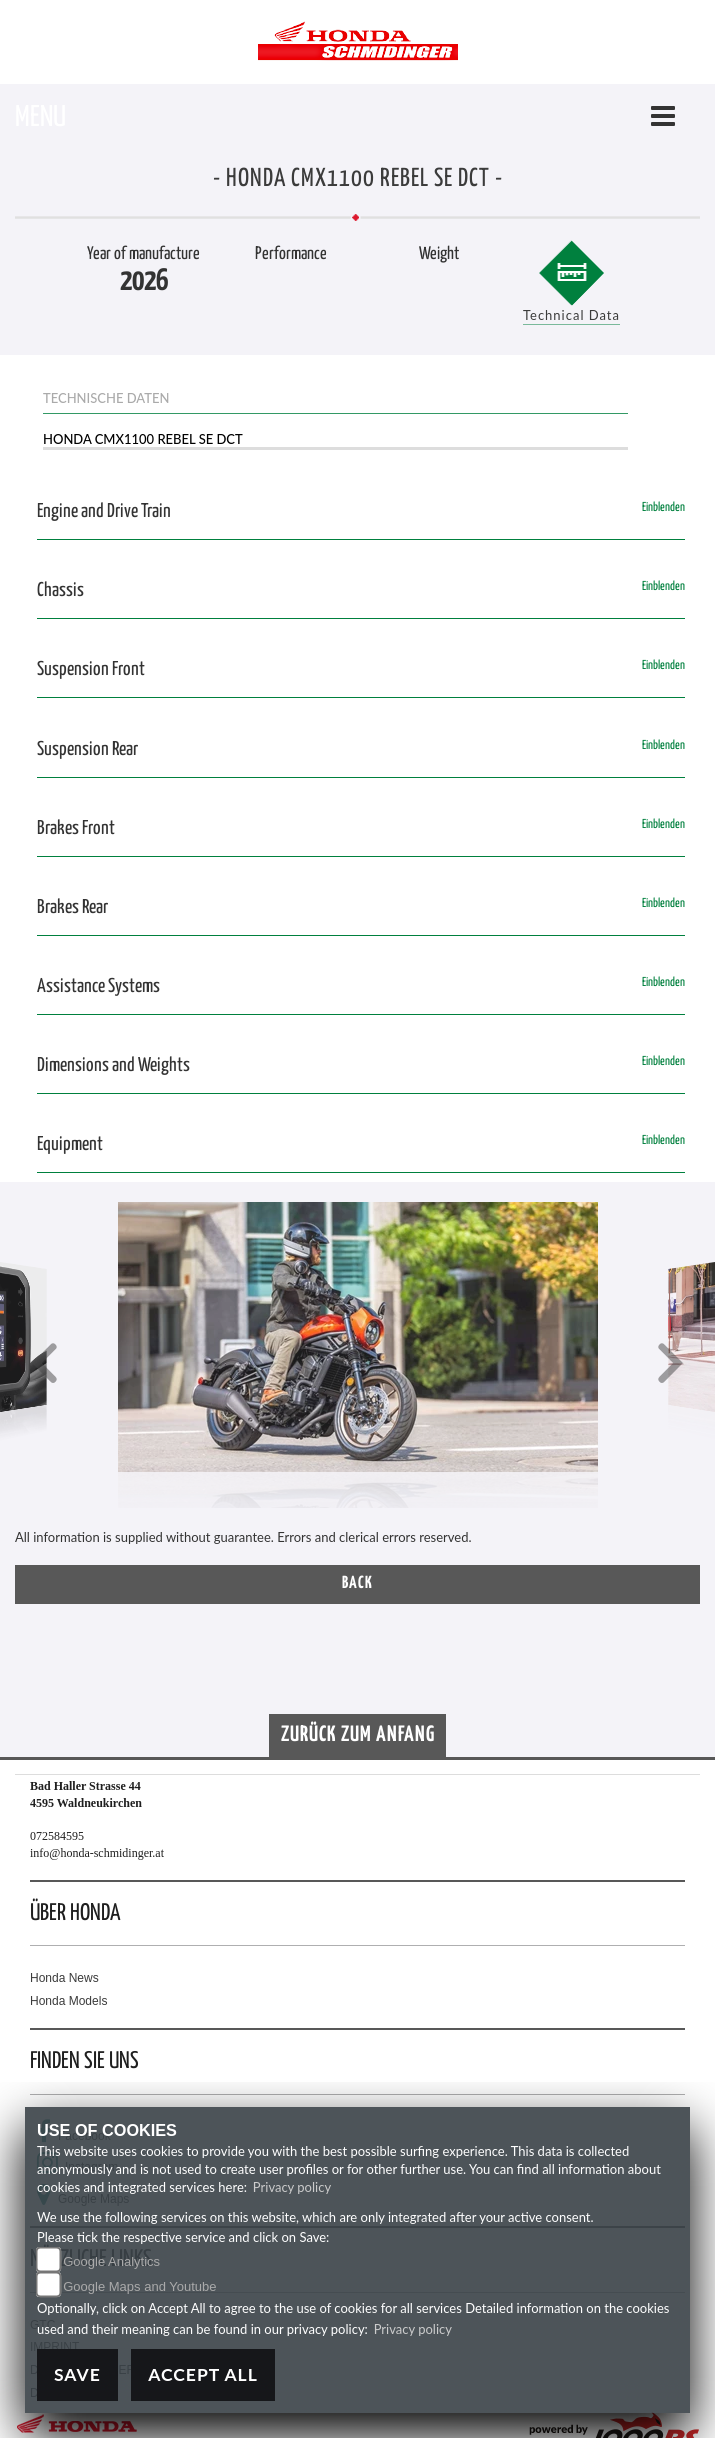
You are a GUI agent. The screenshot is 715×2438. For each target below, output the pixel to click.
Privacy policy (292, 2187)
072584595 (57, 1836)
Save (77, 2374)
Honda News (64, 1978)
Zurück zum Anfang (358, 1735)
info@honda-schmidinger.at (97, 1853)
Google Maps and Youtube (139, 2286)
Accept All (203, 2374)
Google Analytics (111, 2261)
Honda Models (68, 2001)
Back (357, 1583)
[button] (45, 1365)
